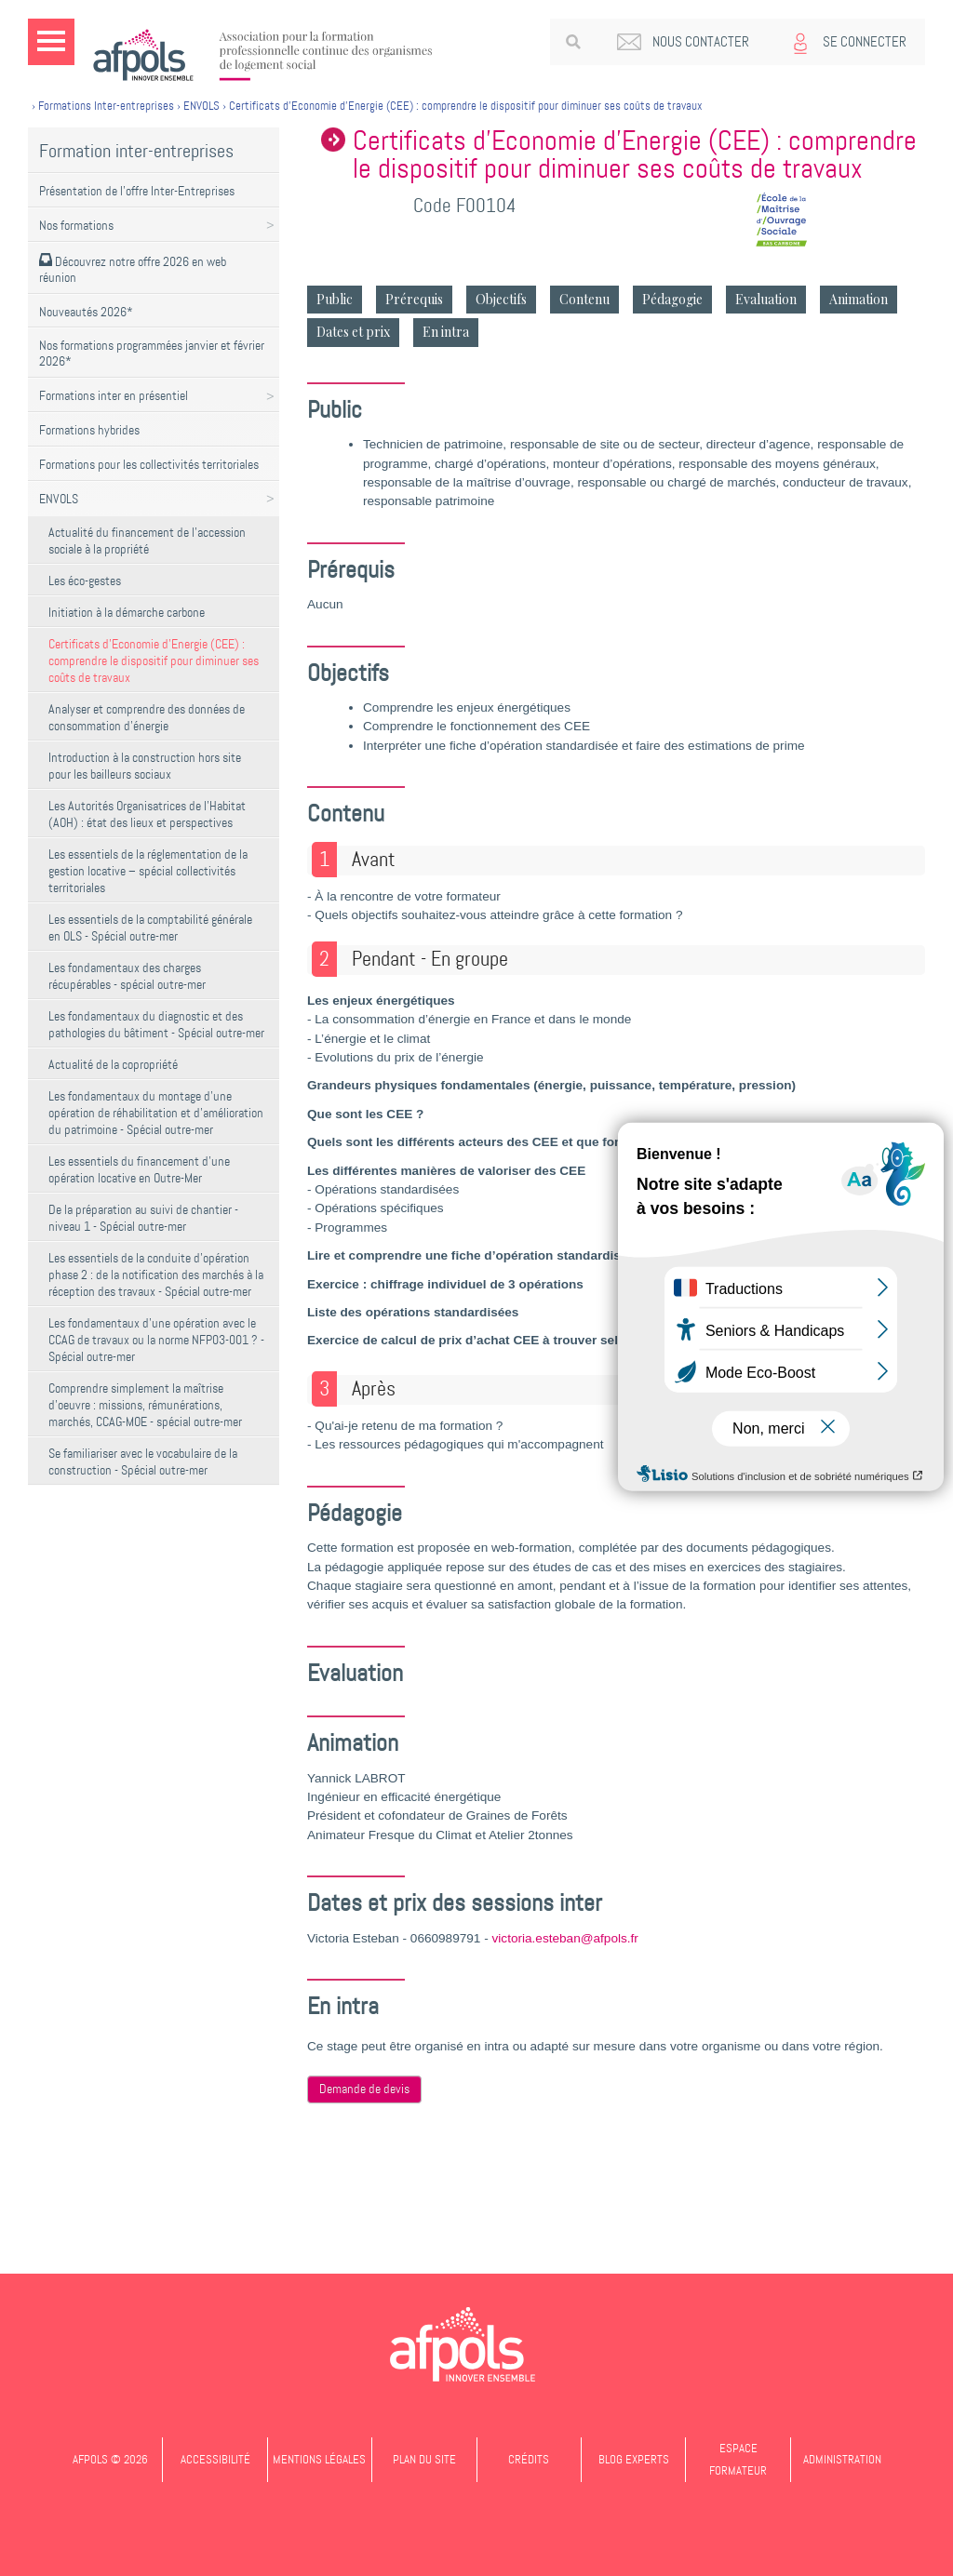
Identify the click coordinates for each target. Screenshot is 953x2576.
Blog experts (633, 2459)
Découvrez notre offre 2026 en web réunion (132, 269)
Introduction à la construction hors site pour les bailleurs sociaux (144, 765)
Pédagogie (672, 299)
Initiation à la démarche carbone (126, 612)
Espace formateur (738, 2459)
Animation (858, 299)
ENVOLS (58, 498)
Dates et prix (353, 331)
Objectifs (501, 299)
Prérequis (414, 299)
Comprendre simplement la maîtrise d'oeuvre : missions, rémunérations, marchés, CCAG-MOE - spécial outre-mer (145, 1405)
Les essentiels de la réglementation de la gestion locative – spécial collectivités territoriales (148, 871)
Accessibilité (215, 2459)
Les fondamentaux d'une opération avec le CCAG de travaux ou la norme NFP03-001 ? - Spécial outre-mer (156, 1340)
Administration (842, 2459)
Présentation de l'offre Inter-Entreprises (137, 190)
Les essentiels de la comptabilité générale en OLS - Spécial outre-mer (150, 927)
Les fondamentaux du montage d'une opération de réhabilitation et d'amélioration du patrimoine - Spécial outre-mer (155, 1113)
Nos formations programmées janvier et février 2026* (151, 353)
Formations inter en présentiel (113, 395)
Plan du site (424, 2459)
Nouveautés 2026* (86, 311)
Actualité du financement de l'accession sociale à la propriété (147, 540)
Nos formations (76, 225)
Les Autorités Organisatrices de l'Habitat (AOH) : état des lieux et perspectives (147, 814)
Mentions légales (319, 2459)
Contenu (584, 299)
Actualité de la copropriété (113, 1064)
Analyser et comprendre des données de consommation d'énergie (146, 717)
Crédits (528, 2459)
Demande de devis (364, 2089)
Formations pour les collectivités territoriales (149, 464)
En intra (446, 331)
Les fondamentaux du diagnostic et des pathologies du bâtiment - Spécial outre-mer (156, 1024)
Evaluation (766, 299)
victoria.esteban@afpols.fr (565, 1938)
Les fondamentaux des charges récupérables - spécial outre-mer (127, 976)
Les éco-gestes (84, 580)
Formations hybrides (89, 429)
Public (334, 299)
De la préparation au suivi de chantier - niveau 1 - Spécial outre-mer (143, 1218)
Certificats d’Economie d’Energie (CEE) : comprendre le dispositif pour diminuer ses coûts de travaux (153, 660)
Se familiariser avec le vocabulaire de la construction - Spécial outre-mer (142, 1461)
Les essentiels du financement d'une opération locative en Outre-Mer (139, 1169)
